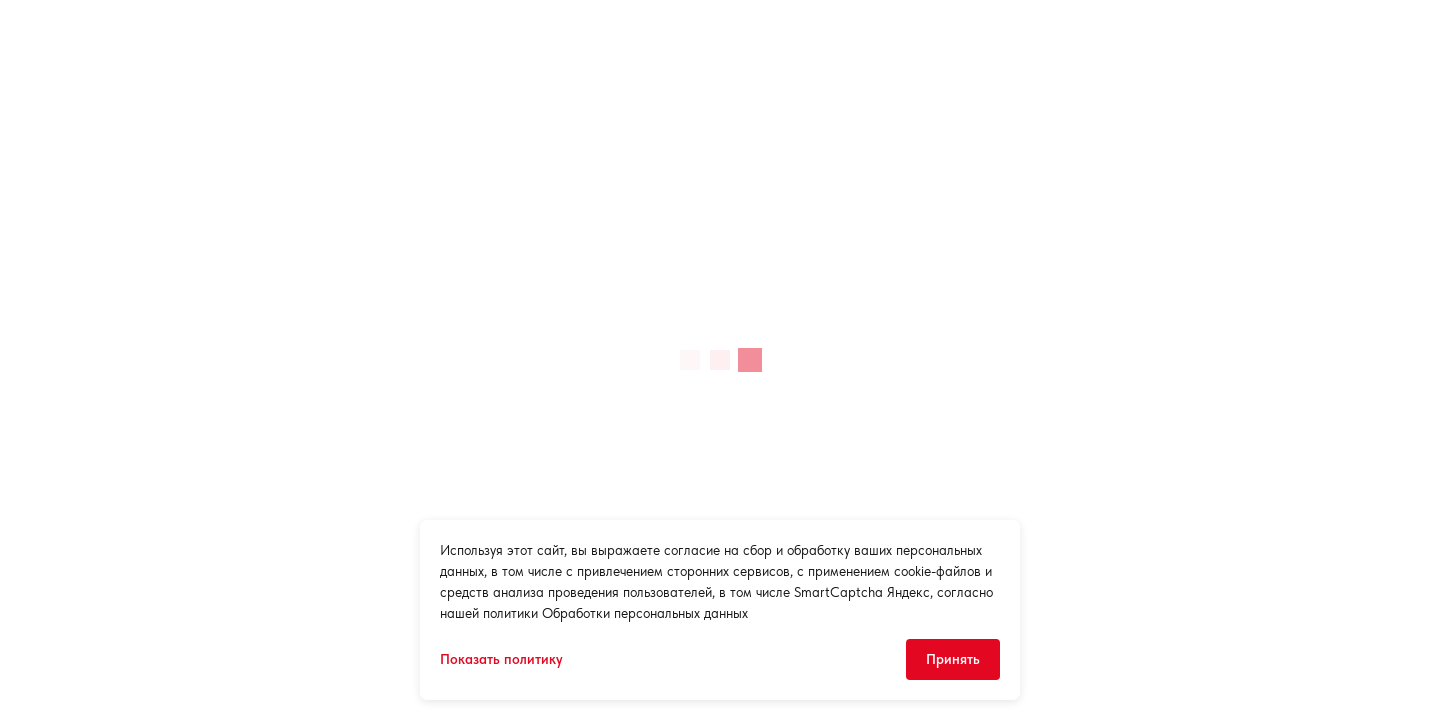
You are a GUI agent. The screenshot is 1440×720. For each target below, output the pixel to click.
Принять (953, 659)
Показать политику (501, 659)
